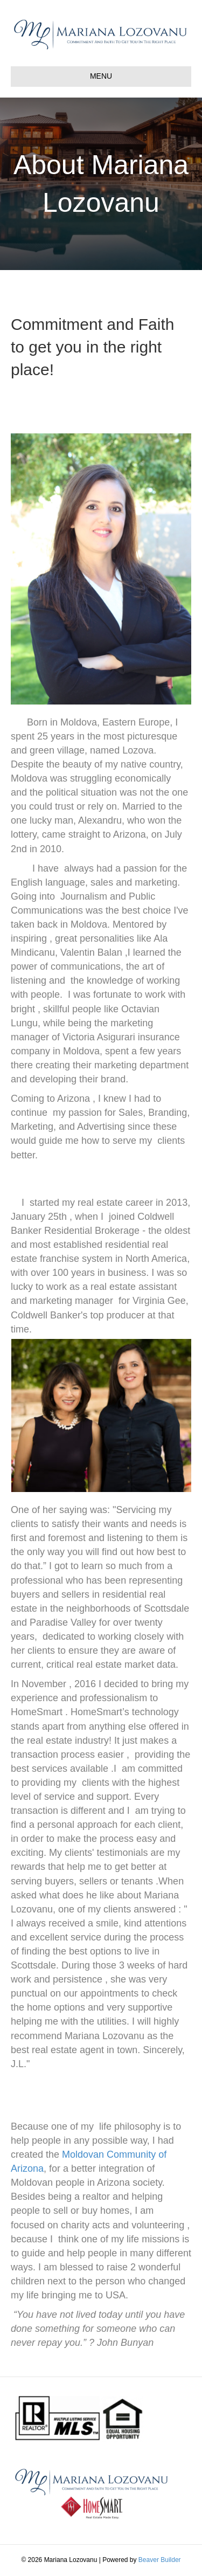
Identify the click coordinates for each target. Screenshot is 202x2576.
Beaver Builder (159, 2560)
